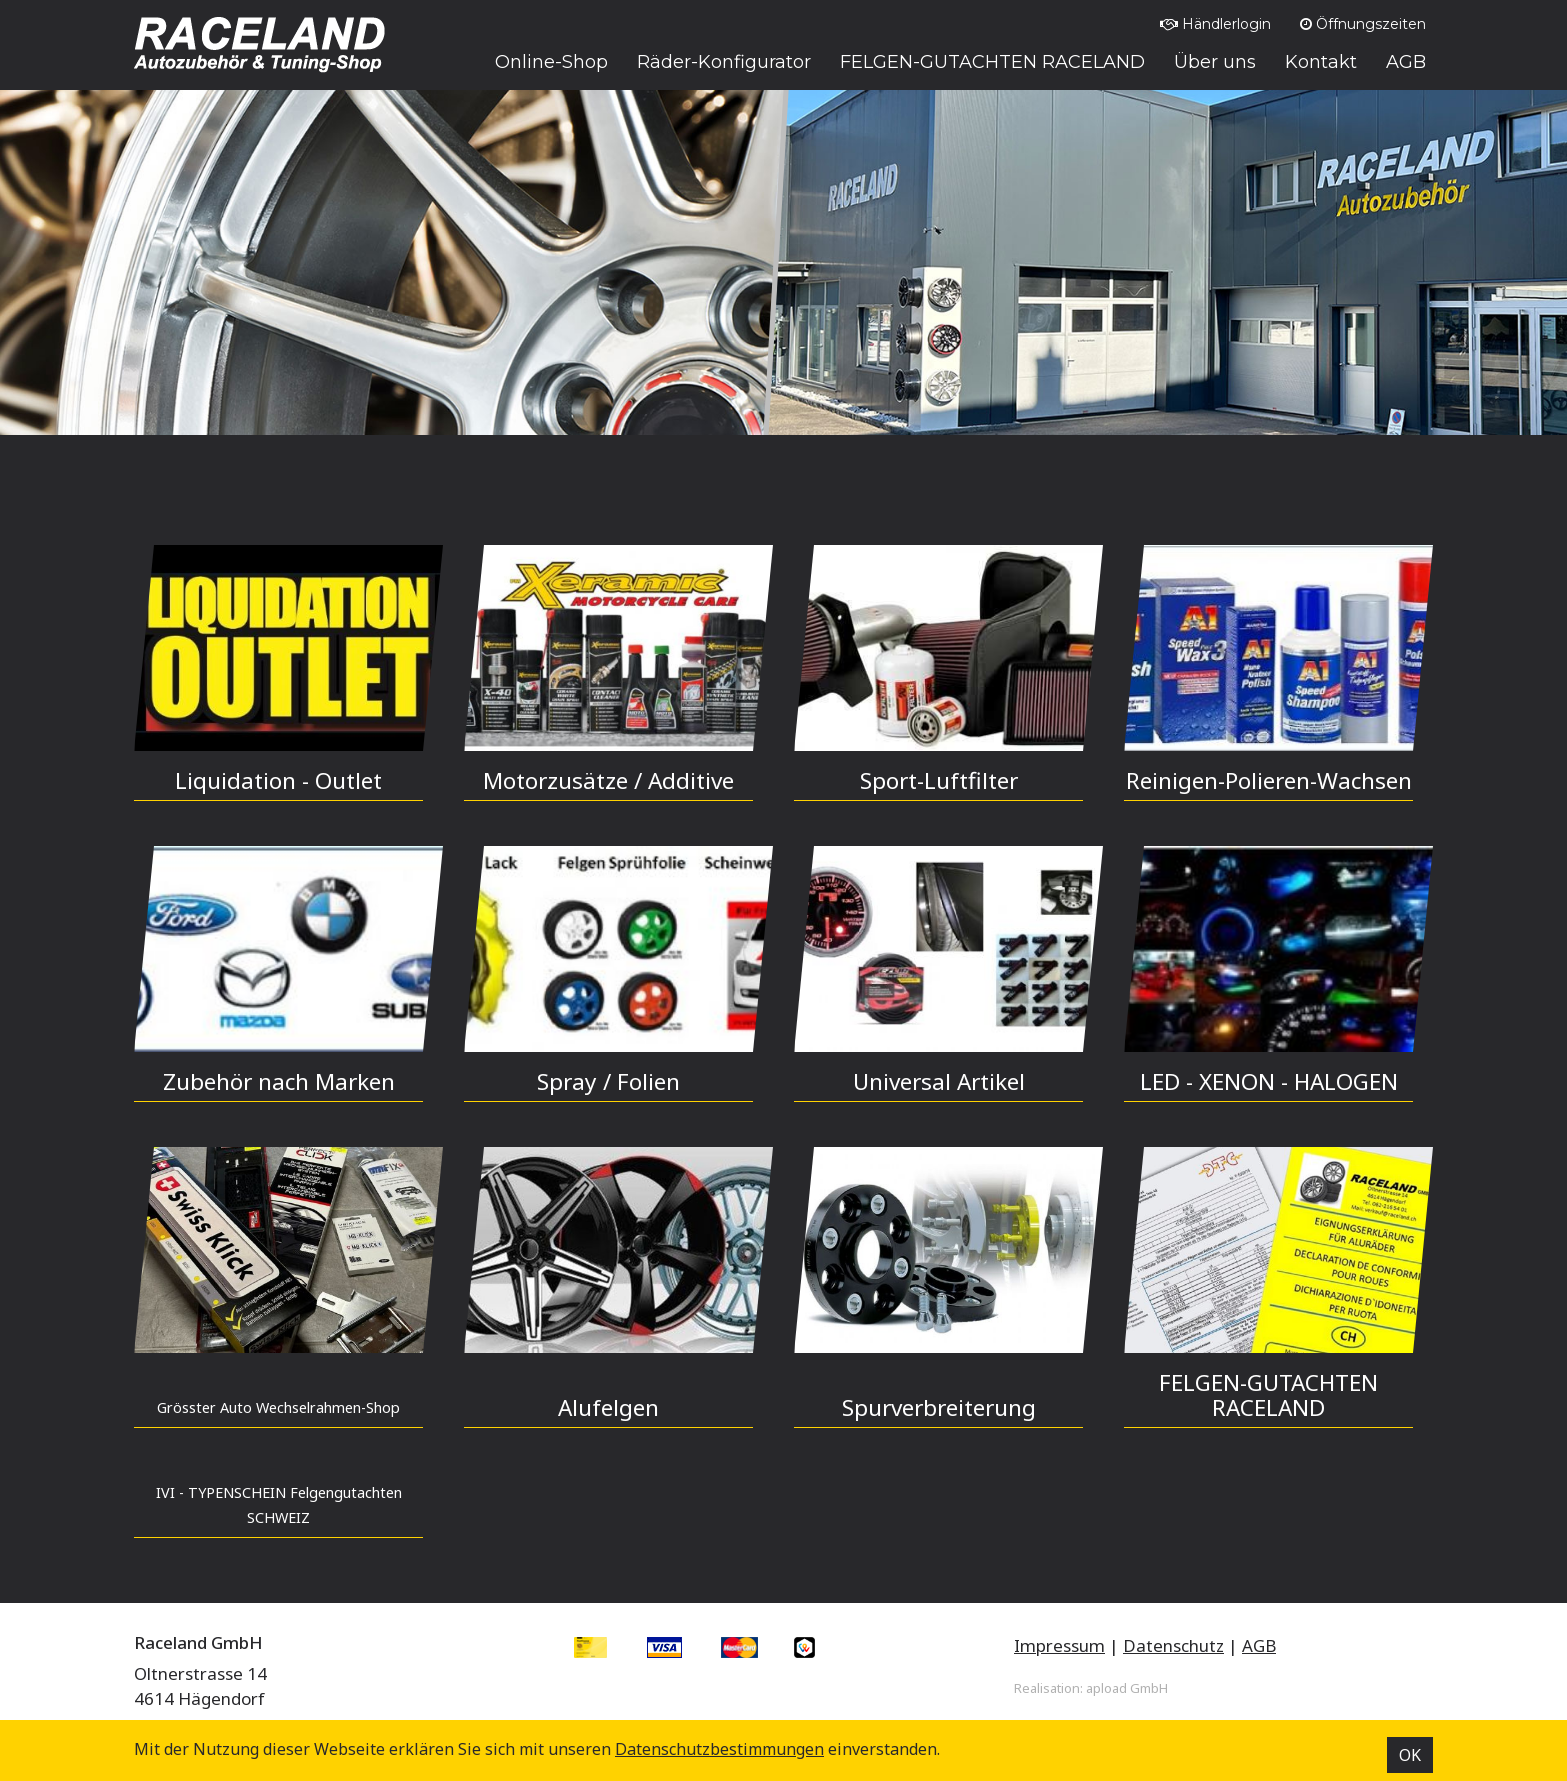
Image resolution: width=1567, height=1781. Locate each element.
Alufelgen (608, 1407)
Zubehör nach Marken (279, 1081)
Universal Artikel (939, 1081)
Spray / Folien (608, 1081)
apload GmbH (1127, 1688)
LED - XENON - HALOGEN (1269, 1081)
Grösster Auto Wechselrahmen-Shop (278, 1407)
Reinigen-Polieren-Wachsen (1269, 780)
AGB (1259, 1645)
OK (1410, 1755)
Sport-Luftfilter (939, 780)
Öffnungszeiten (1363, 24)
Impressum (1059, 1645)
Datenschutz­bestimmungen (719, 1749)
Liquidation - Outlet (278, 780)
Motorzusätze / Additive (608, 780)
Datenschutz (1173, 1645)
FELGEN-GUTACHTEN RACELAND (1268, 1395)
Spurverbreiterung (939, 1407)
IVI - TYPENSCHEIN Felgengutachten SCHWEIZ (279, 1505)
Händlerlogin (1215, 24)
